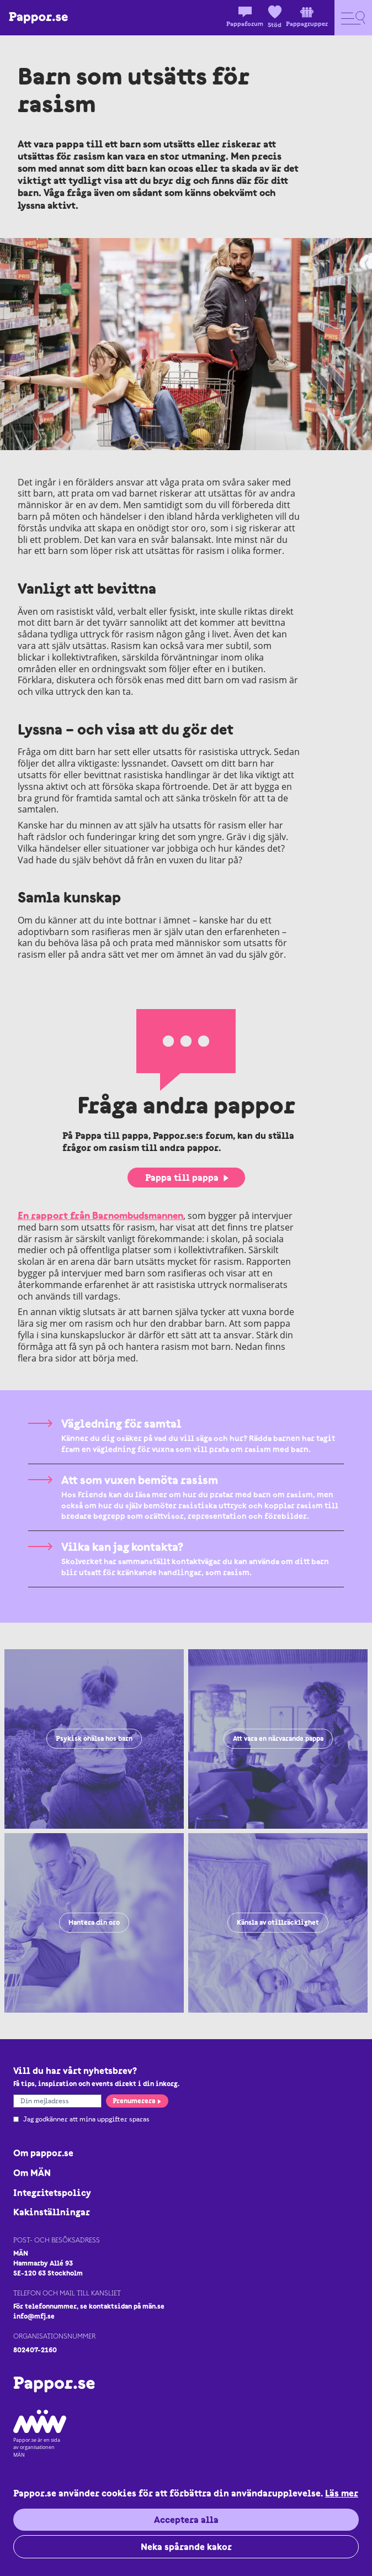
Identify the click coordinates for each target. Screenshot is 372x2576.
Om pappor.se (43, 2152)
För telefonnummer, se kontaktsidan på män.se (88, 2306)
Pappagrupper (307, 17)
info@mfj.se (34, 2316)
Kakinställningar (51, 2212)
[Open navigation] (353, 17)
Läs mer (341, 2493)
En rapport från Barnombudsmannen (100, 1215)
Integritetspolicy (52, 2192)
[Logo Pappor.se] (38, 18)
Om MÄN (32, 2172)
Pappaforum (244, 17)
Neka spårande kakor (186, 2546)
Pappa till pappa (187, 1177)
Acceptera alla (186, 2519)
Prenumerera (137, 2101)
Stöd (274, 17)
